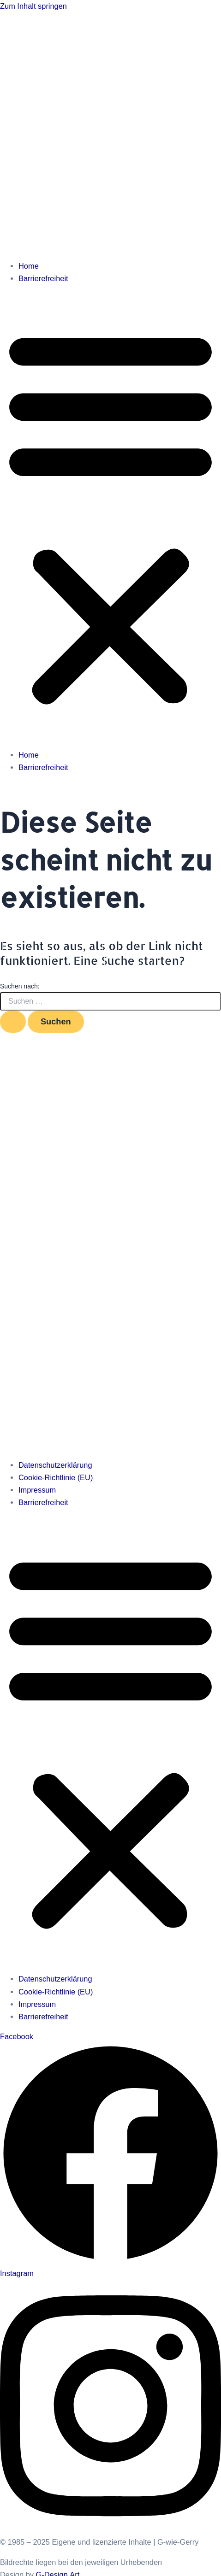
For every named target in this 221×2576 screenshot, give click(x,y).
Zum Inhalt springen (33, 6)
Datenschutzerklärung (55, 1465)
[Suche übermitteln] (13, 1022)
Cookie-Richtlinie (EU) (55, 1477)
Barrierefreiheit (43, 278)
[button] (110, 516)
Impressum (37, 1490)
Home (28, 266)
